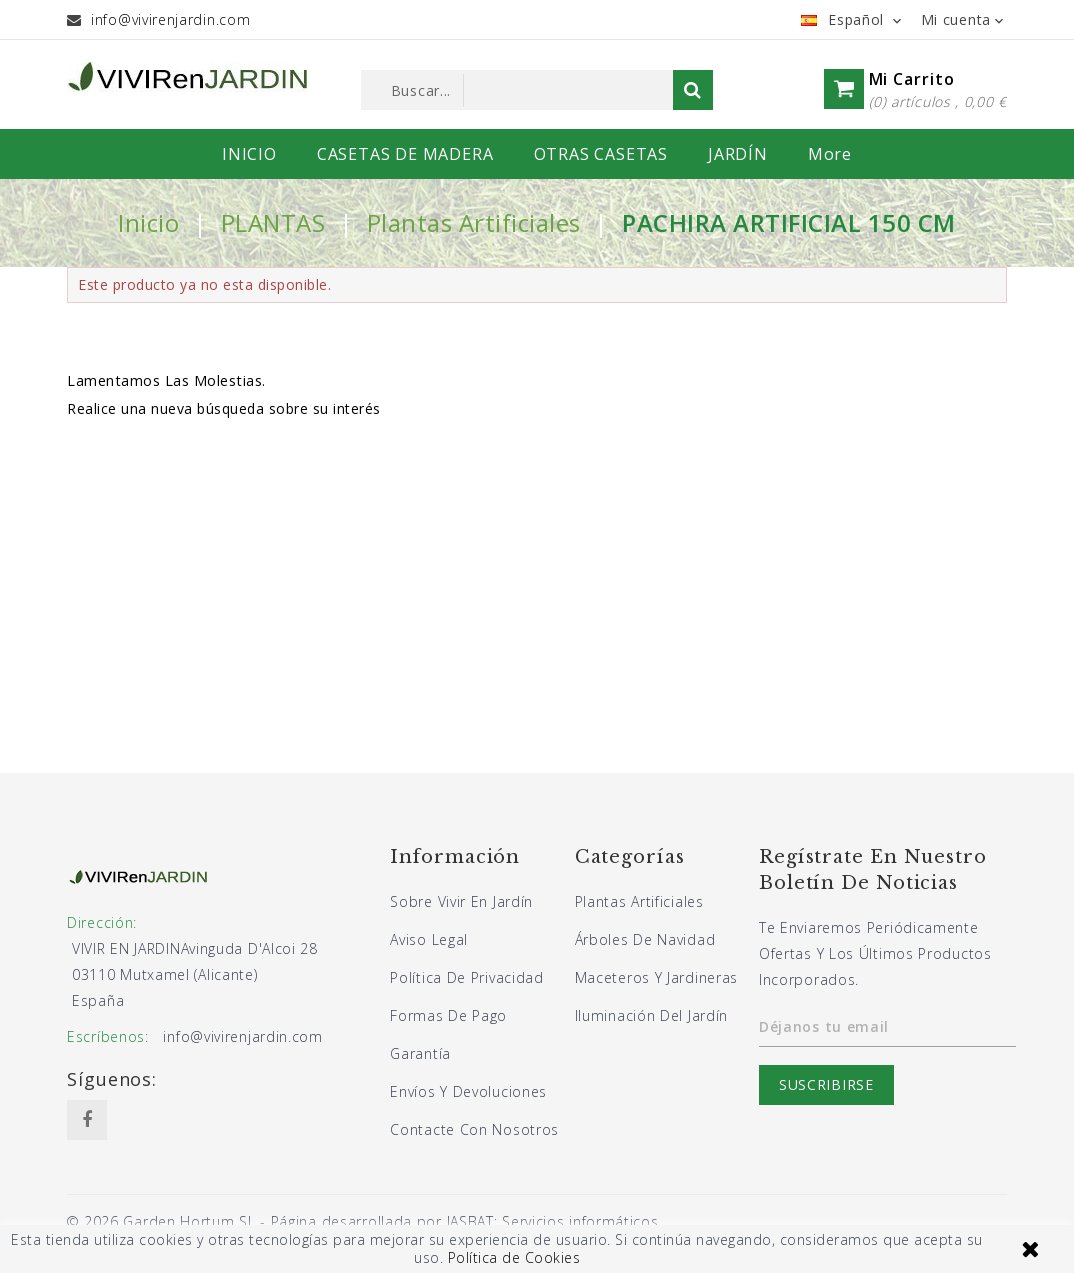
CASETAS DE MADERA (405, 154)
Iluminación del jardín (651, 1015)
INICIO (249, 154)
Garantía (420, 1053)
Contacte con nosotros (474, 1129)
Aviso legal (429, 939)
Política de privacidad (466, 977)
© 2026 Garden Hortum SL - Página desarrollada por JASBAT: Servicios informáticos (362, 1221)
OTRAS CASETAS (601, 154)
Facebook (87, 1120)
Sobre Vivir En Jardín (461, 901)
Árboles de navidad (645, 939)
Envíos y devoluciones (468, 1091)
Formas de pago (448, 1015)
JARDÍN (738, 154)
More (830, 154)
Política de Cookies (514, 1257)
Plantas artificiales (639, 901)
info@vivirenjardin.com (170, 19)
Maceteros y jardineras (656, 977)
